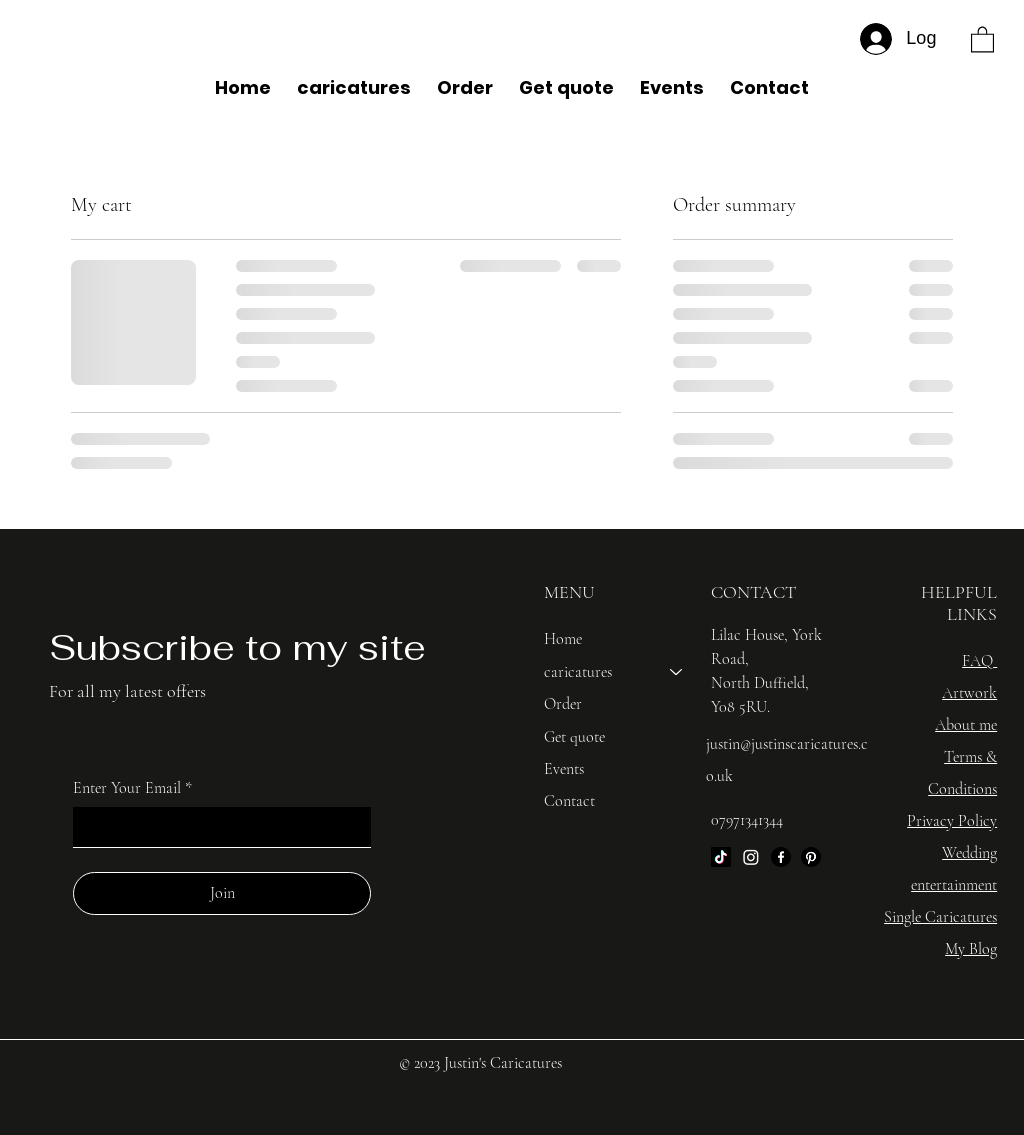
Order (563, 704)
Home (563, 639)
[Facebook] (781, 857)
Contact (569, 801)
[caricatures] (677, 672)
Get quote (574, 737)
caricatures (578, 672)
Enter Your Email (132, 788)
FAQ (977, 661)
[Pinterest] (811, 857)
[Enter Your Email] (216, 827)
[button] (982, 38)
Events (564, 769)
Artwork (969, 693)
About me (966, 725)
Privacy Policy (952, 821)
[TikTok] (721, 857)
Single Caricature (938, 917)
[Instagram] (751, 857)
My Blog (971, 949)
